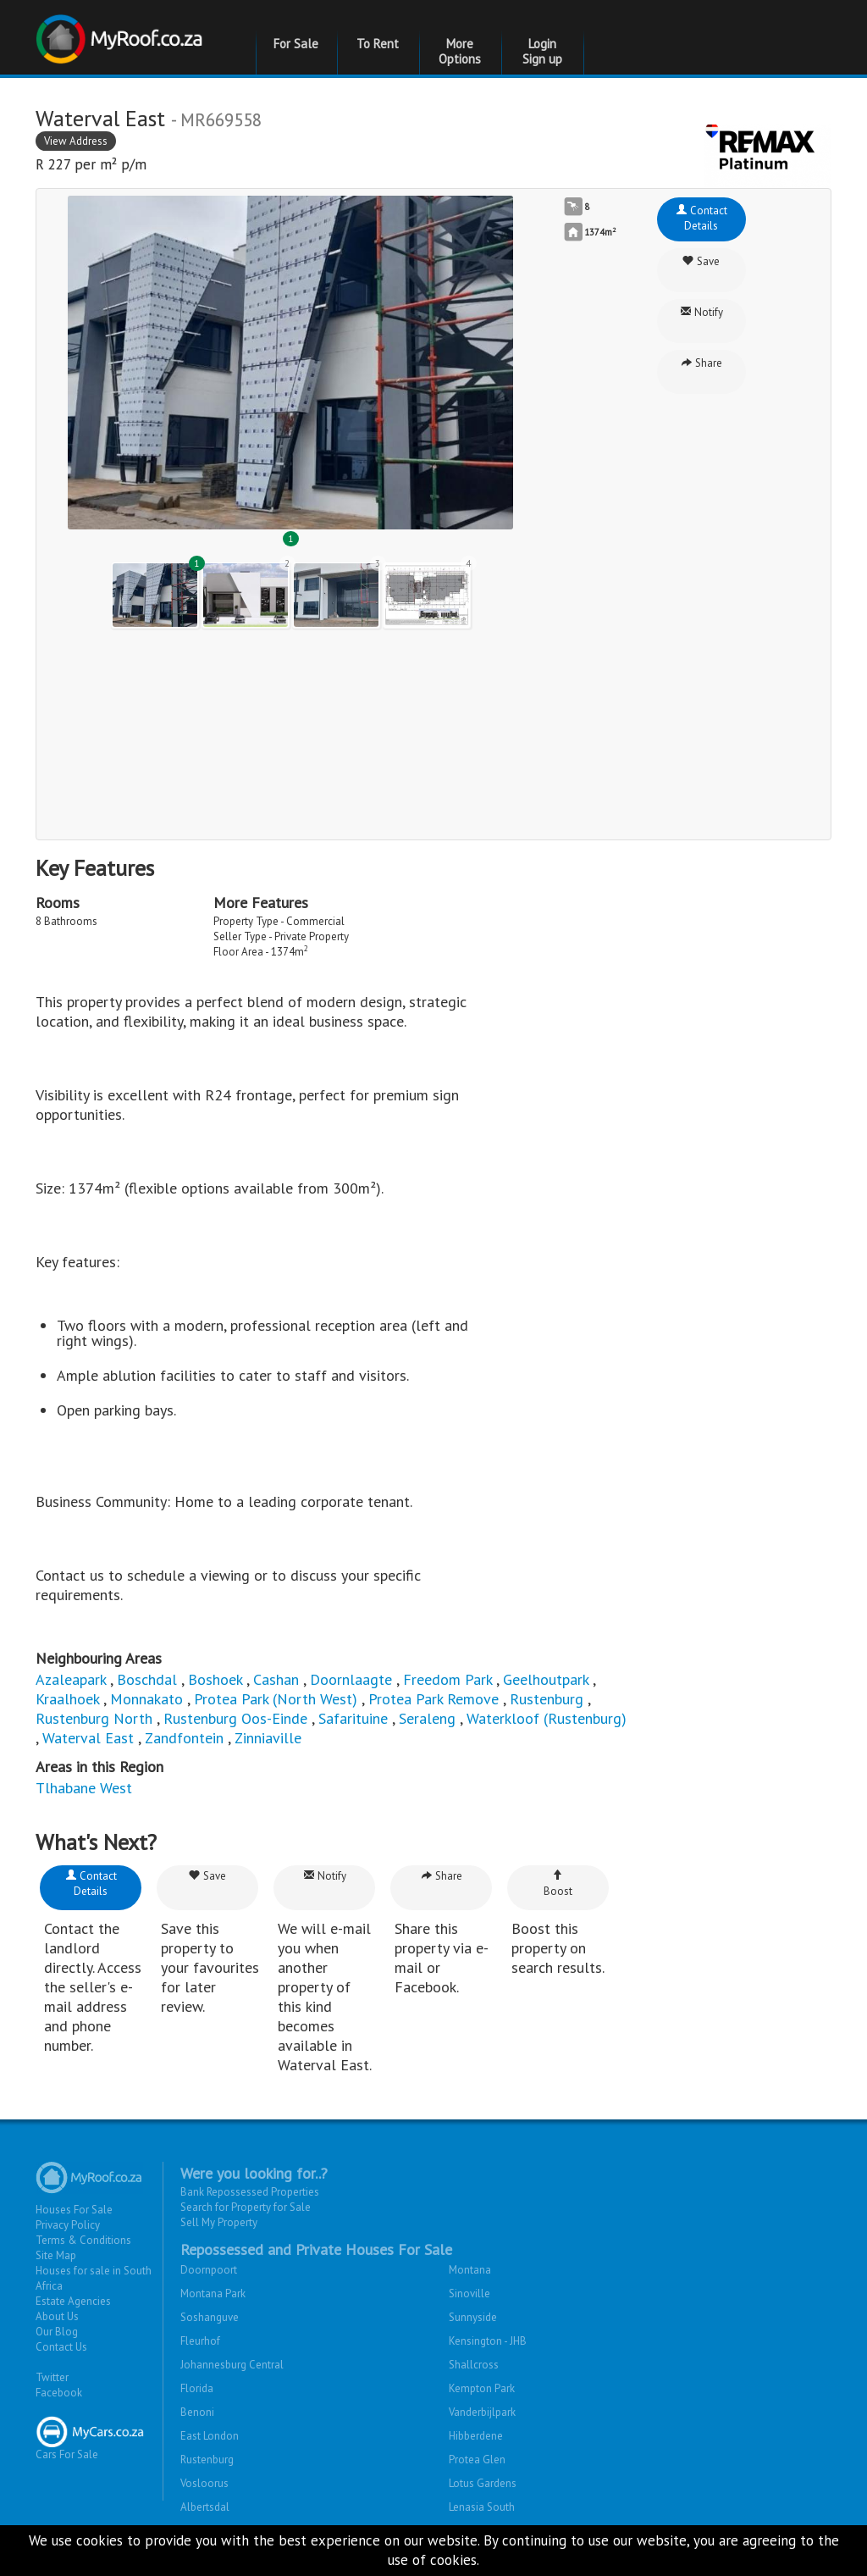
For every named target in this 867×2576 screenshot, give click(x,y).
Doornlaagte (351, 1679)
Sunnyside (473, 2317)
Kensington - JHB (488, 2341)
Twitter (52, 2377)
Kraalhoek (67, 1699)
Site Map (56, 2255)
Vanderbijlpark (482, 2412)
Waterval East (88, 1738)
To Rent (377, 44)
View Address (76, 141)
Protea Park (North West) (275, 1699)
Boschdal (147, 1679)
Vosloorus (204, 2483)
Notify (701, 312)
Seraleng (427, 1718)
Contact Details (701, 218)
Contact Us (61, 2347)
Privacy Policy (68, 2225)
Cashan (276, 1679)
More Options (460, 51)
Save (701, 261)
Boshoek (215, 1679)
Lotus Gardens (482, 2483)
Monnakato (146, 1699)
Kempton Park (482, 2388)
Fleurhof (200, 2341)
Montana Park (213, 2293)
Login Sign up (542, 51)
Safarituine (353, 1718)
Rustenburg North (94, 1718)
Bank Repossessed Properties (249, 2192)
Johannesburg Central (232, 2364)
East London (209, 2436)
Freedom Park (447, 1679)
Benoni (197, 2412)
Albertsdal (204, 2507)
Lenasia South (482, 2507)
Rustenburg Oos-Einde (235, 1718)
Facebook (59, 2392)
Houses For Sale (74, 2209)
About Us (57, 2316)
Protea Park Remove (433, 1699)
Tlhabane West (84, 1788)
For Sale (295, 44)
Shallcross (474, 2364)
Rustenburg (546, 1699)
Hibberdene (476, 2436)
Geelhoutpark (545, 1679)
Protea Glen (477, 2459)
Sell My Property (218, 2222)
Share (701, 363)
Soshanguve (209, 2317)
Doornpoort (208, 2270)
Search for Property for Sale (245, 2207)
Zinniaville (268, 1738)
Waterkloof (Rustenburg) (547, 1718)
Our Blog (57, 2331)
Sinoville (469, 2293)
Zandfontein (184, 1738)
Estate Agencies (73, 2301)
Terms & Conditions (83, 2240)
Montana (470, 2270)
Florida (196, 2388)
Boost (558, 1883)
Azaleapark (71, 1679)
